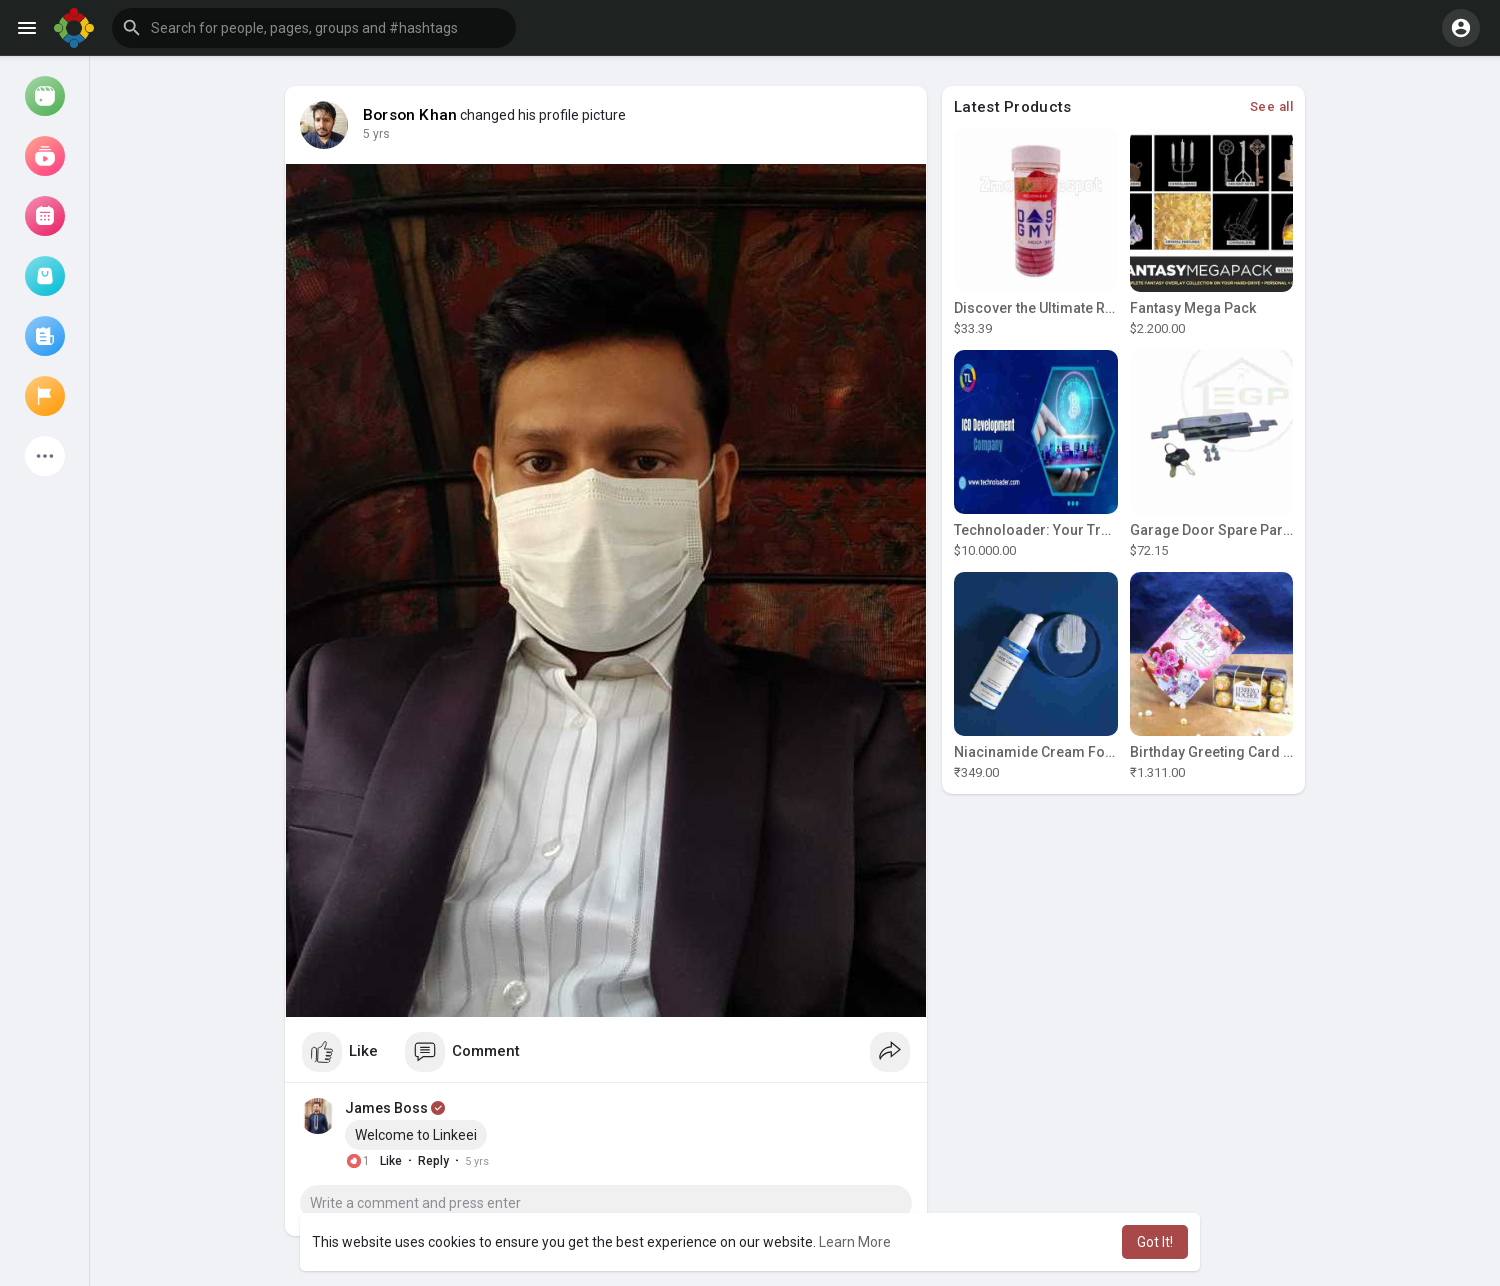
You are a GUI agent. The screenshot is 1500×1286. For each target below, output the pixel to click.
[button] (314, 28)
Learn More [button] (855, 1242)
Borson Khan (410, 115)
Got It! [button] (1155, 1242)
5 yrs (376, 134)
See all (1272, 106)
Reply (433, 1161)
